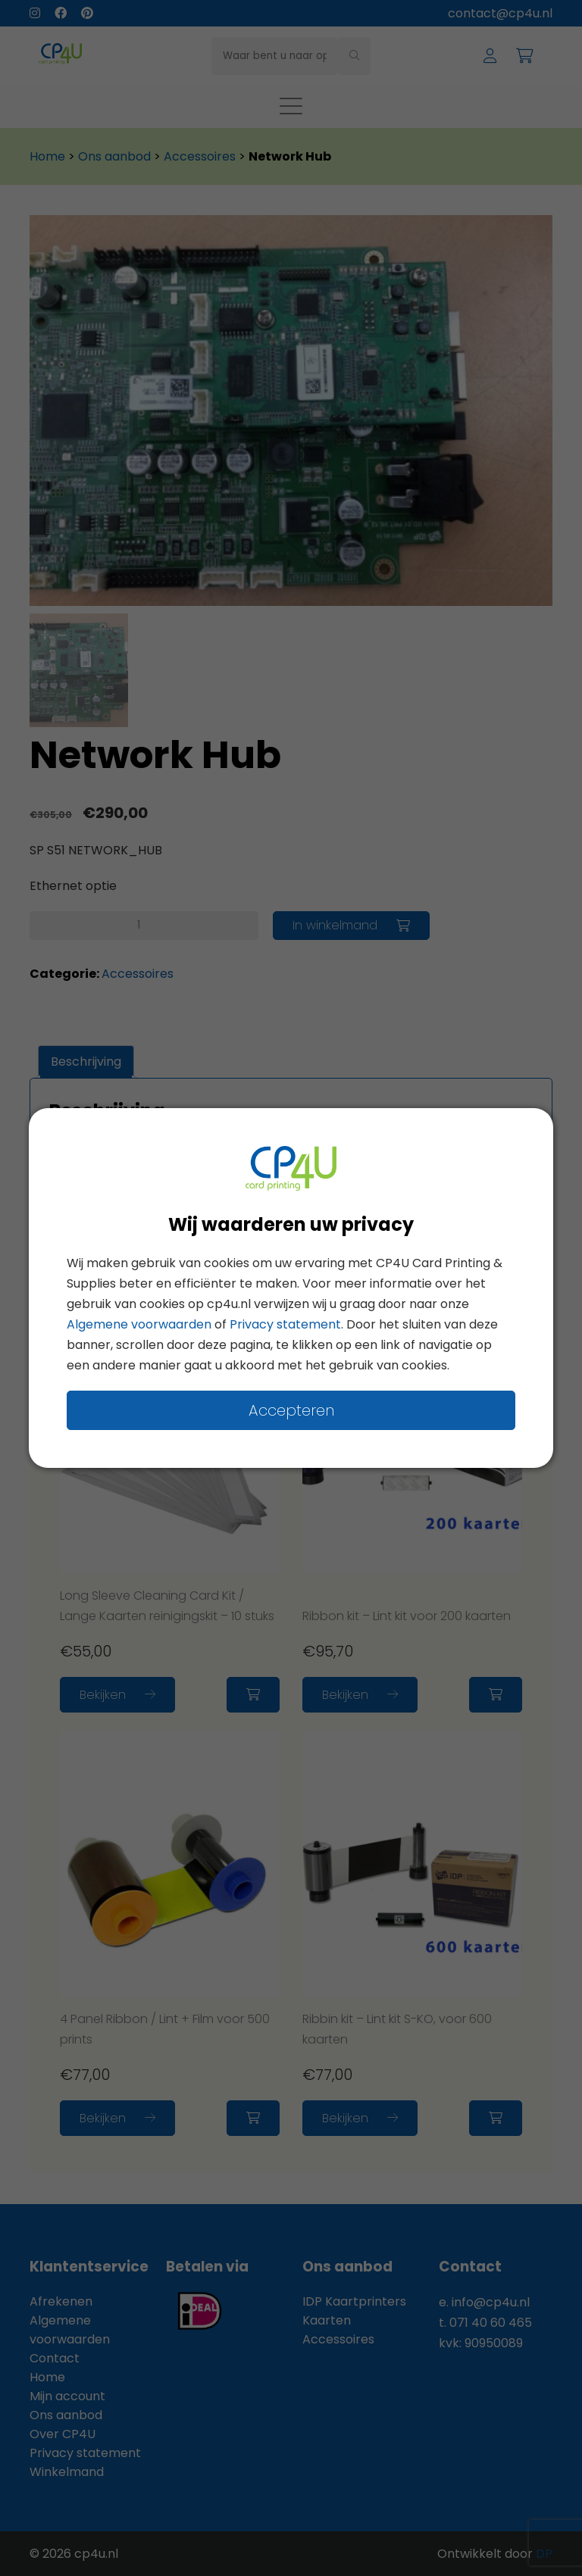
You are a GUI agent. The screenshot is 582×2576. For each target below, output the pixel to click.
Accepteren (291, 1410)
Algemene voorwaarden (139, 1324)
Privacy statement (285, 1324)
